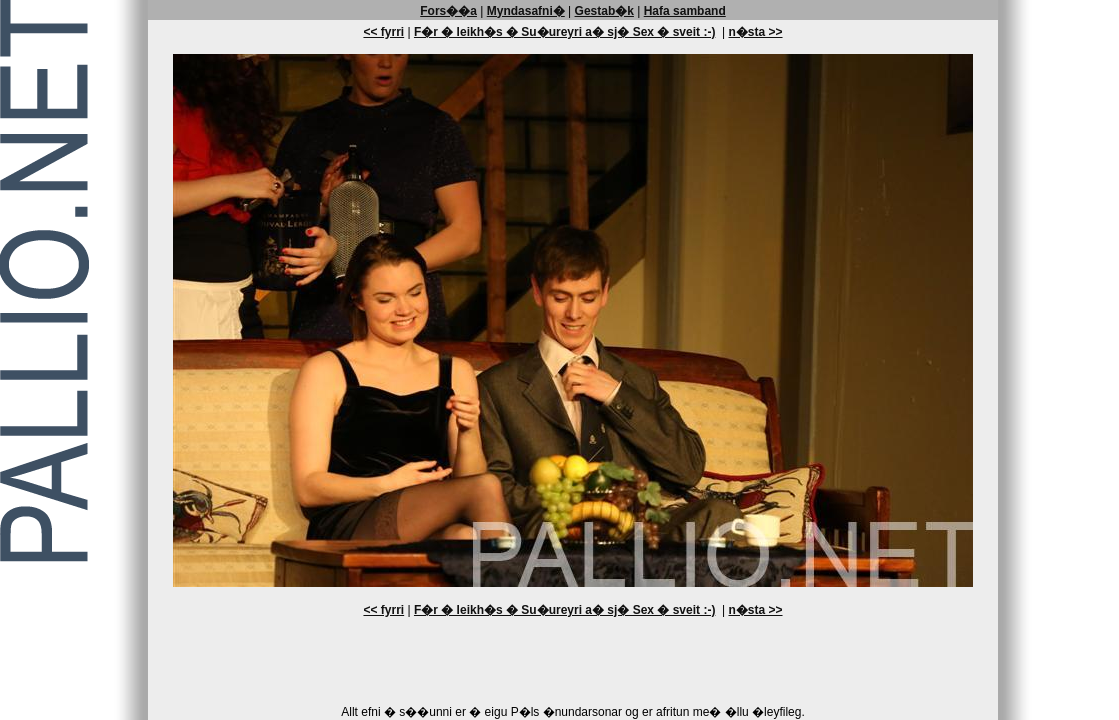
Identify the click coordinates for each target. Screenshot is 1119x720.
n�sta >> (756, 32)
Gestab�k (604, 11)
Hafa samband (685, 11)
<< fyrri (383, 32)
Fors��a (448, 11)
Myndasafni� (526, 11)
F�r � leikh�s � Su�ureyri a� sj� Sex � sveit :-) (564, 32)
